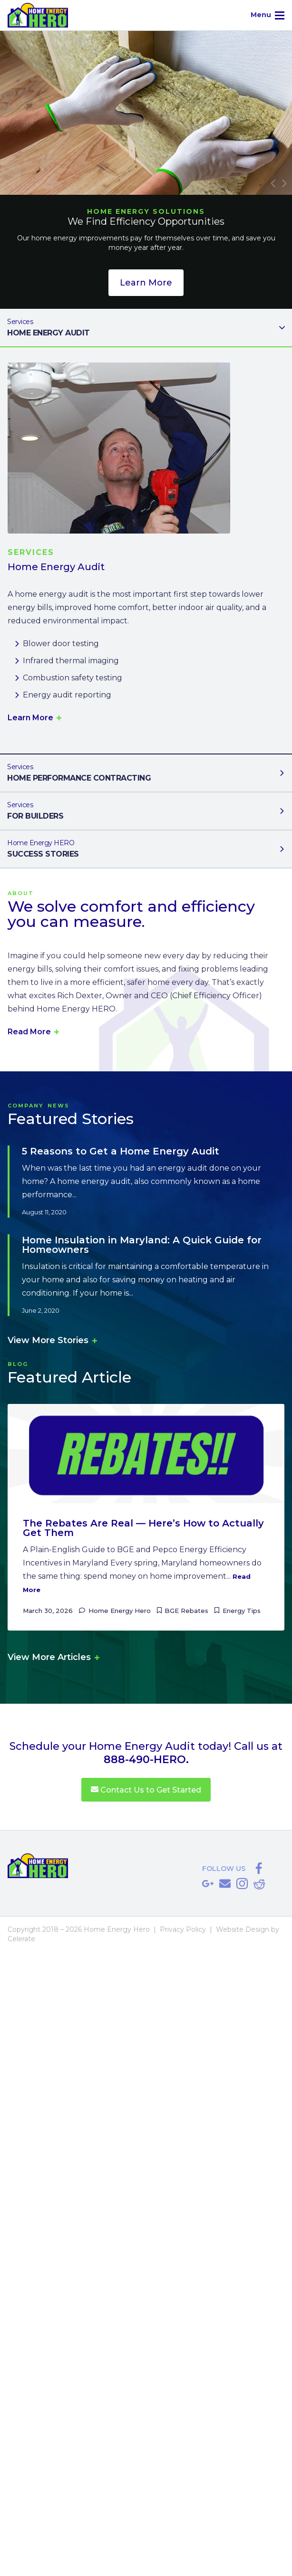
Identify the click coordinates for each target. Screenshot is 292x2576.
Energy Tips (242, 1610)
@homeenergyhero (242, 1883)
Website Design (242, 1929)
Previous (273, 183)
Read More (30, 1031)
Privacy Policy (183, 1929)
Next (284, 183)
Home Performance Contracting (138, 771)
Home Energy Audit (138, 326)
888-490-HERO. (146, 1759)
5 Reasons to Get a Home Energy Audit (120, 1151)
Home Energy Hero (119, 1610)
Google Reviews (208, 1883)
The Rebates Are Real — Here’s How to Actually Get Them (143, 1527)
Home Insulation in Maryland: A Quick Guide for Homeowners (142, 1244)
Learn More (146, 282)
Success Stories (138, 848)
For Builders (138, 810)
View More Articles (50, 1657)
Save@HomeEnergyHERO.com (225, 1883)
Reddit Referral (259, 1883)
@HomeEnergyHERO (258, 1868)
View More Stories (49, 1340)
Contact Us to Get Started (146, 1789)
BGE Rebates (186, 1610)
